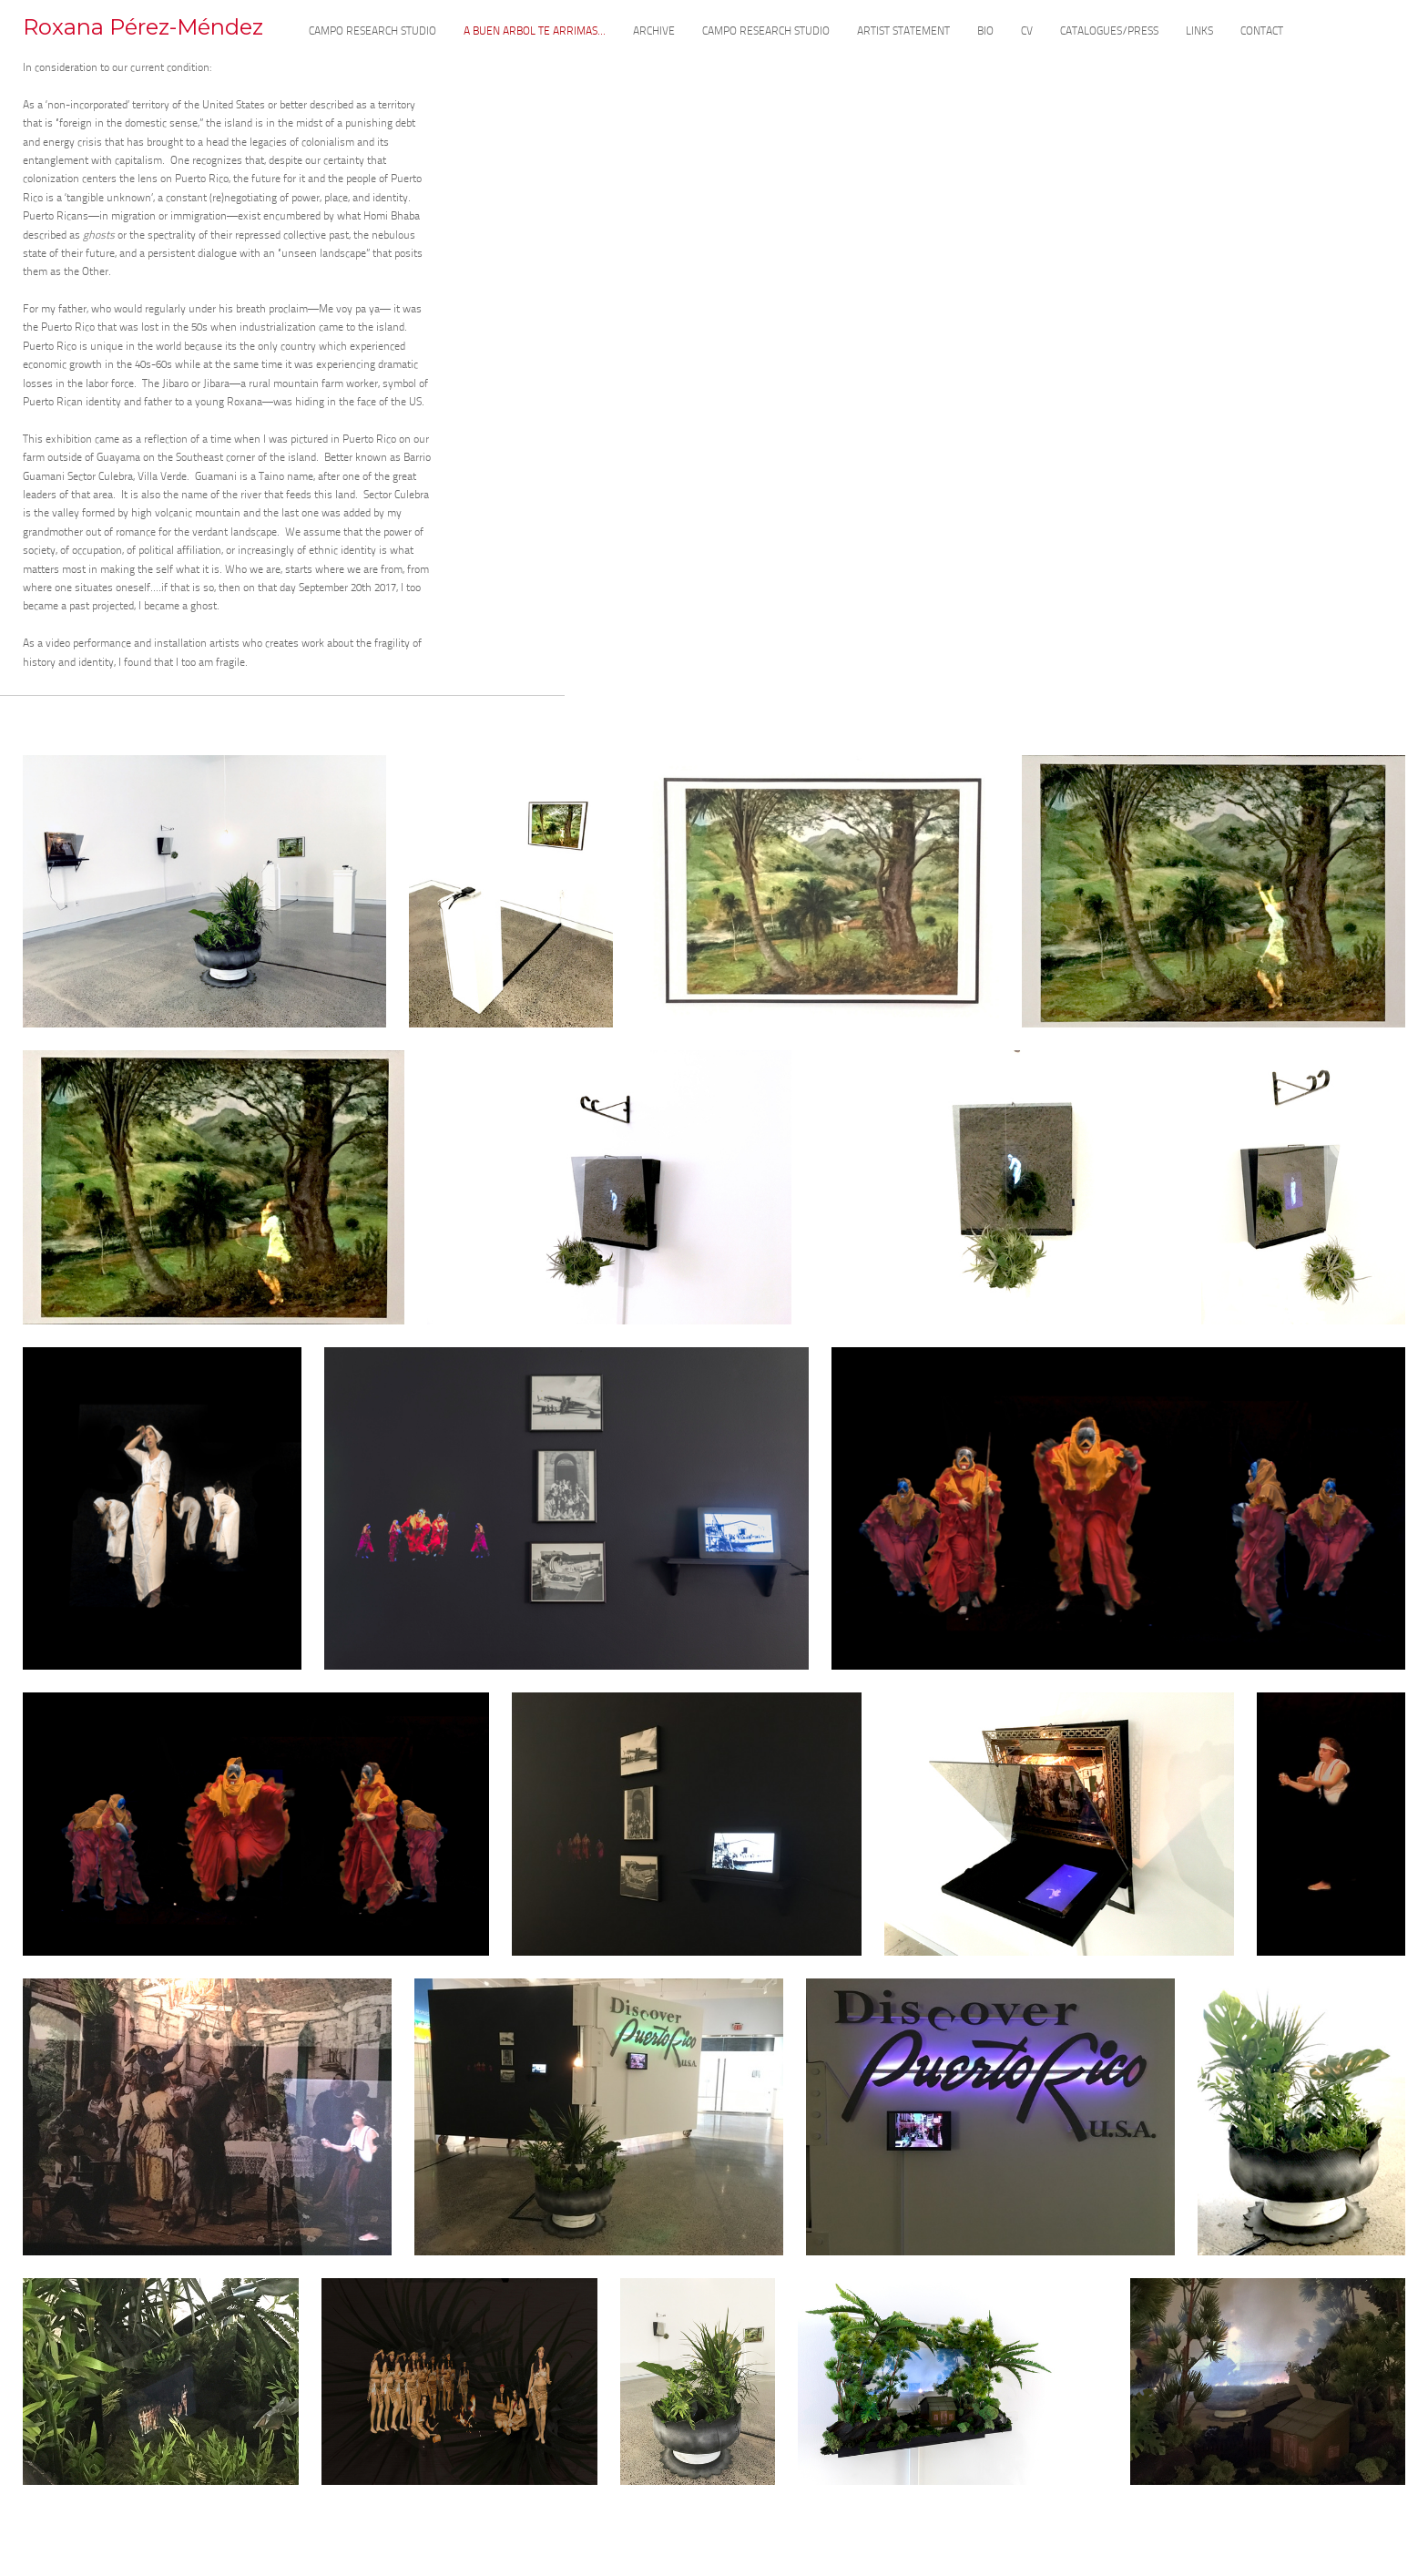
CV (1027, 31)
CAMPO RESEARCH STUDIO (372, 31)
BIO (985, 31)
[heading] (143, 34)
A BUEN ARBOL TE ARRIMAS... (535, 31)
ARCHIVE (654, 31)
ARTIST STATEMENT (903, 31)
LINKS (1199, 31)
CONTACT (1261, 31)
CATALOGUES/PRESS (1109, 31)
